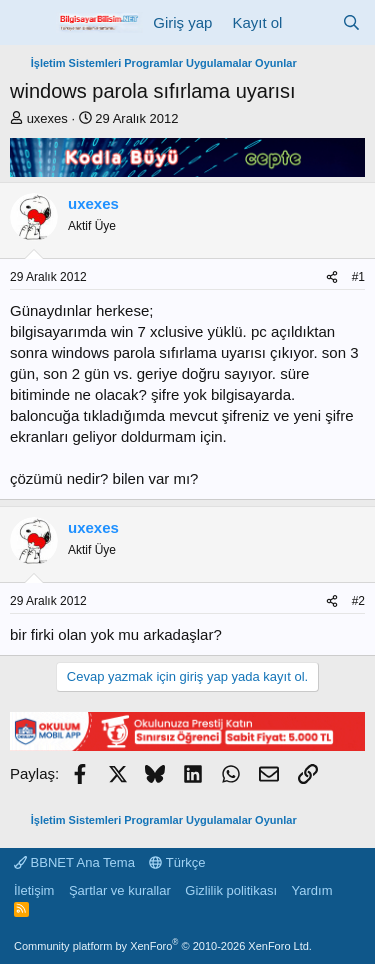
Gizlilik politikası (231, 890)
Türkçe (177, 862)
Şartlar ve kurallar (120, 890)
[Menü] (27, 23)
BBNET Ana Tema (74, 862)
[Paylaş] (332, 277)
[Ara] (351, 22)
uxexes (47, 118)
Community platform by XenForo (163, 946)
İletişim (34, 890)
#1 (358, 277)
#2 (358, 601)
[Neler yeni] (311, 22)
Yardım (312, 890)
